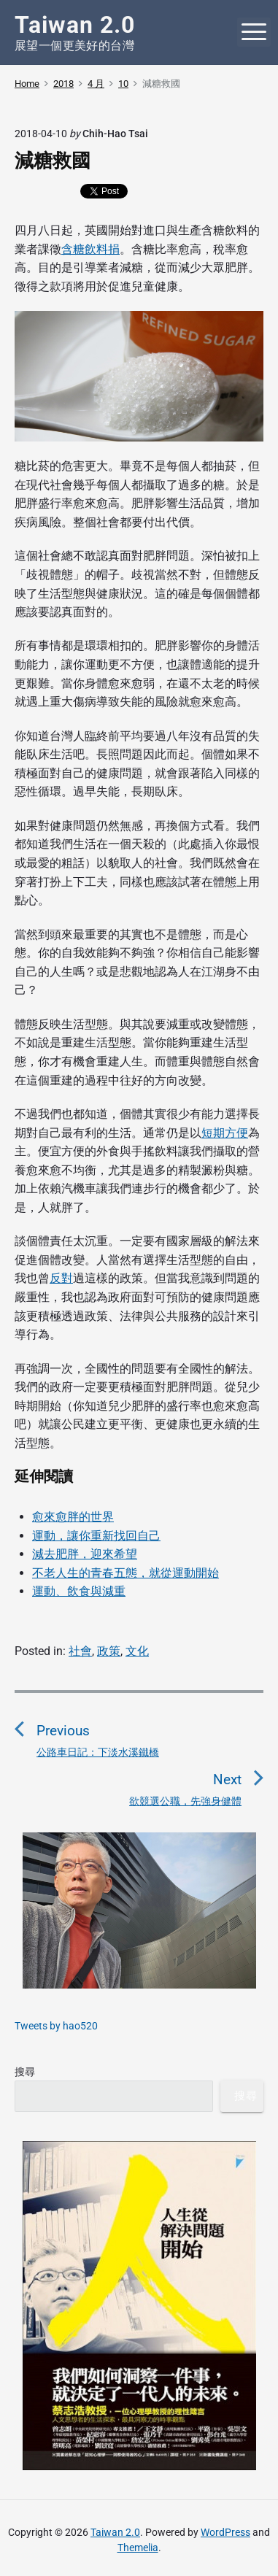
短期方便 (224, 1133)
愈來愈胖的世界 (73, 1517)
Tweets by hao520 (56, 2026)
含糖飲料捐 (90, 249)
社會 (80, 1651)
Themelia (137, 2547)
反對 (61, 1278)
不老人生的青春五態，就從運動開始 (125, 1573)
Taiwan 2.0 (115, 2532)
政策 (108, 1651)
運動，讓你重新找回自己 (96, 1536)
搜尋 (25, 2072)
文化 (137, 1651)
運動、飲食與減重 (79, 1591)
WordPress (225, 2532)
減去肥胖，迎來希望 (84, 1554)
